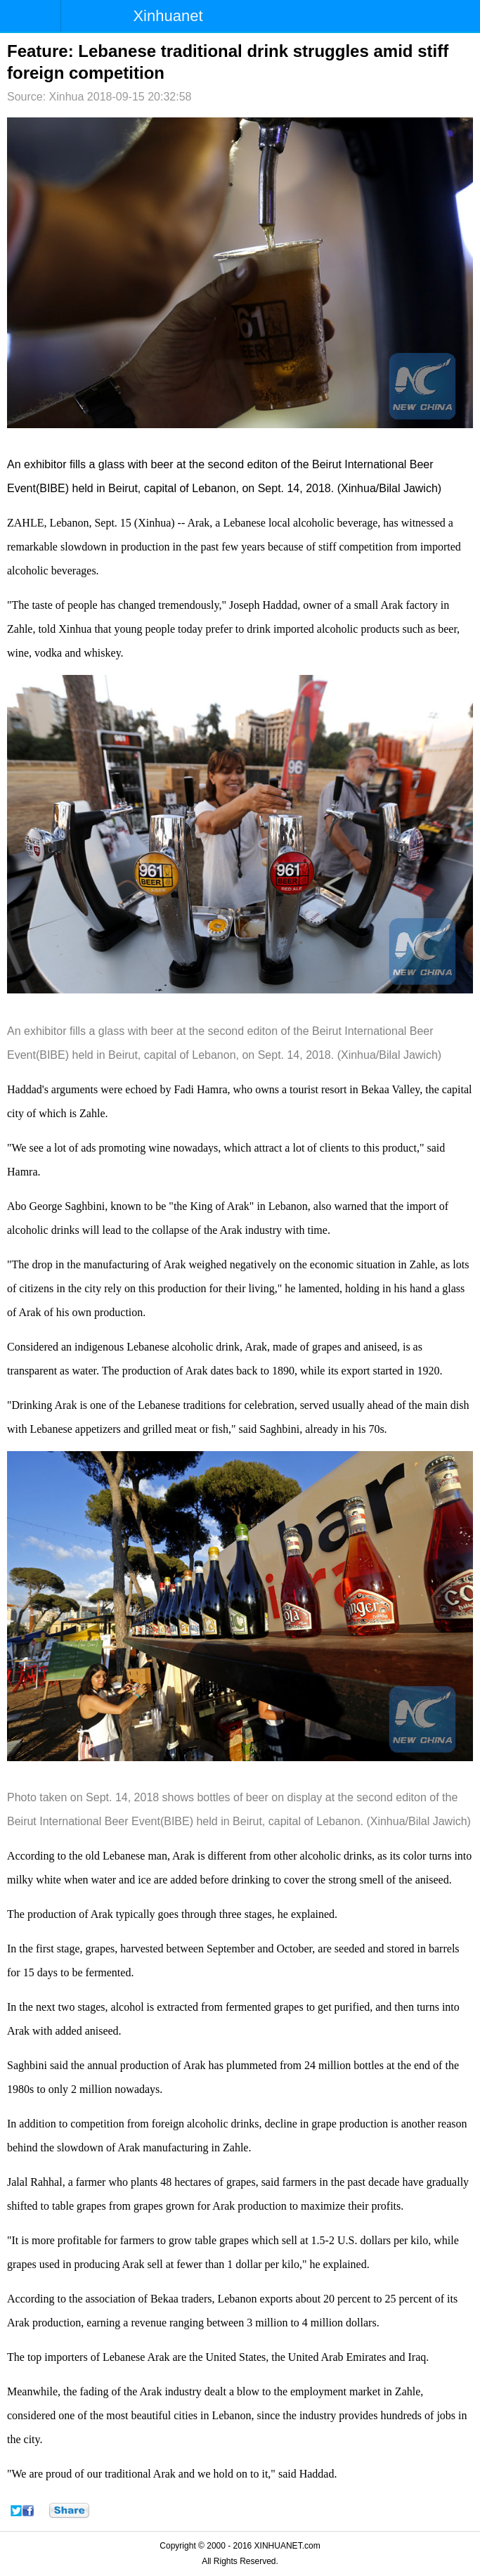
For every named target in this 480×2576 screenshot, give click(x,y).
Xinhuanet (167, 16)
